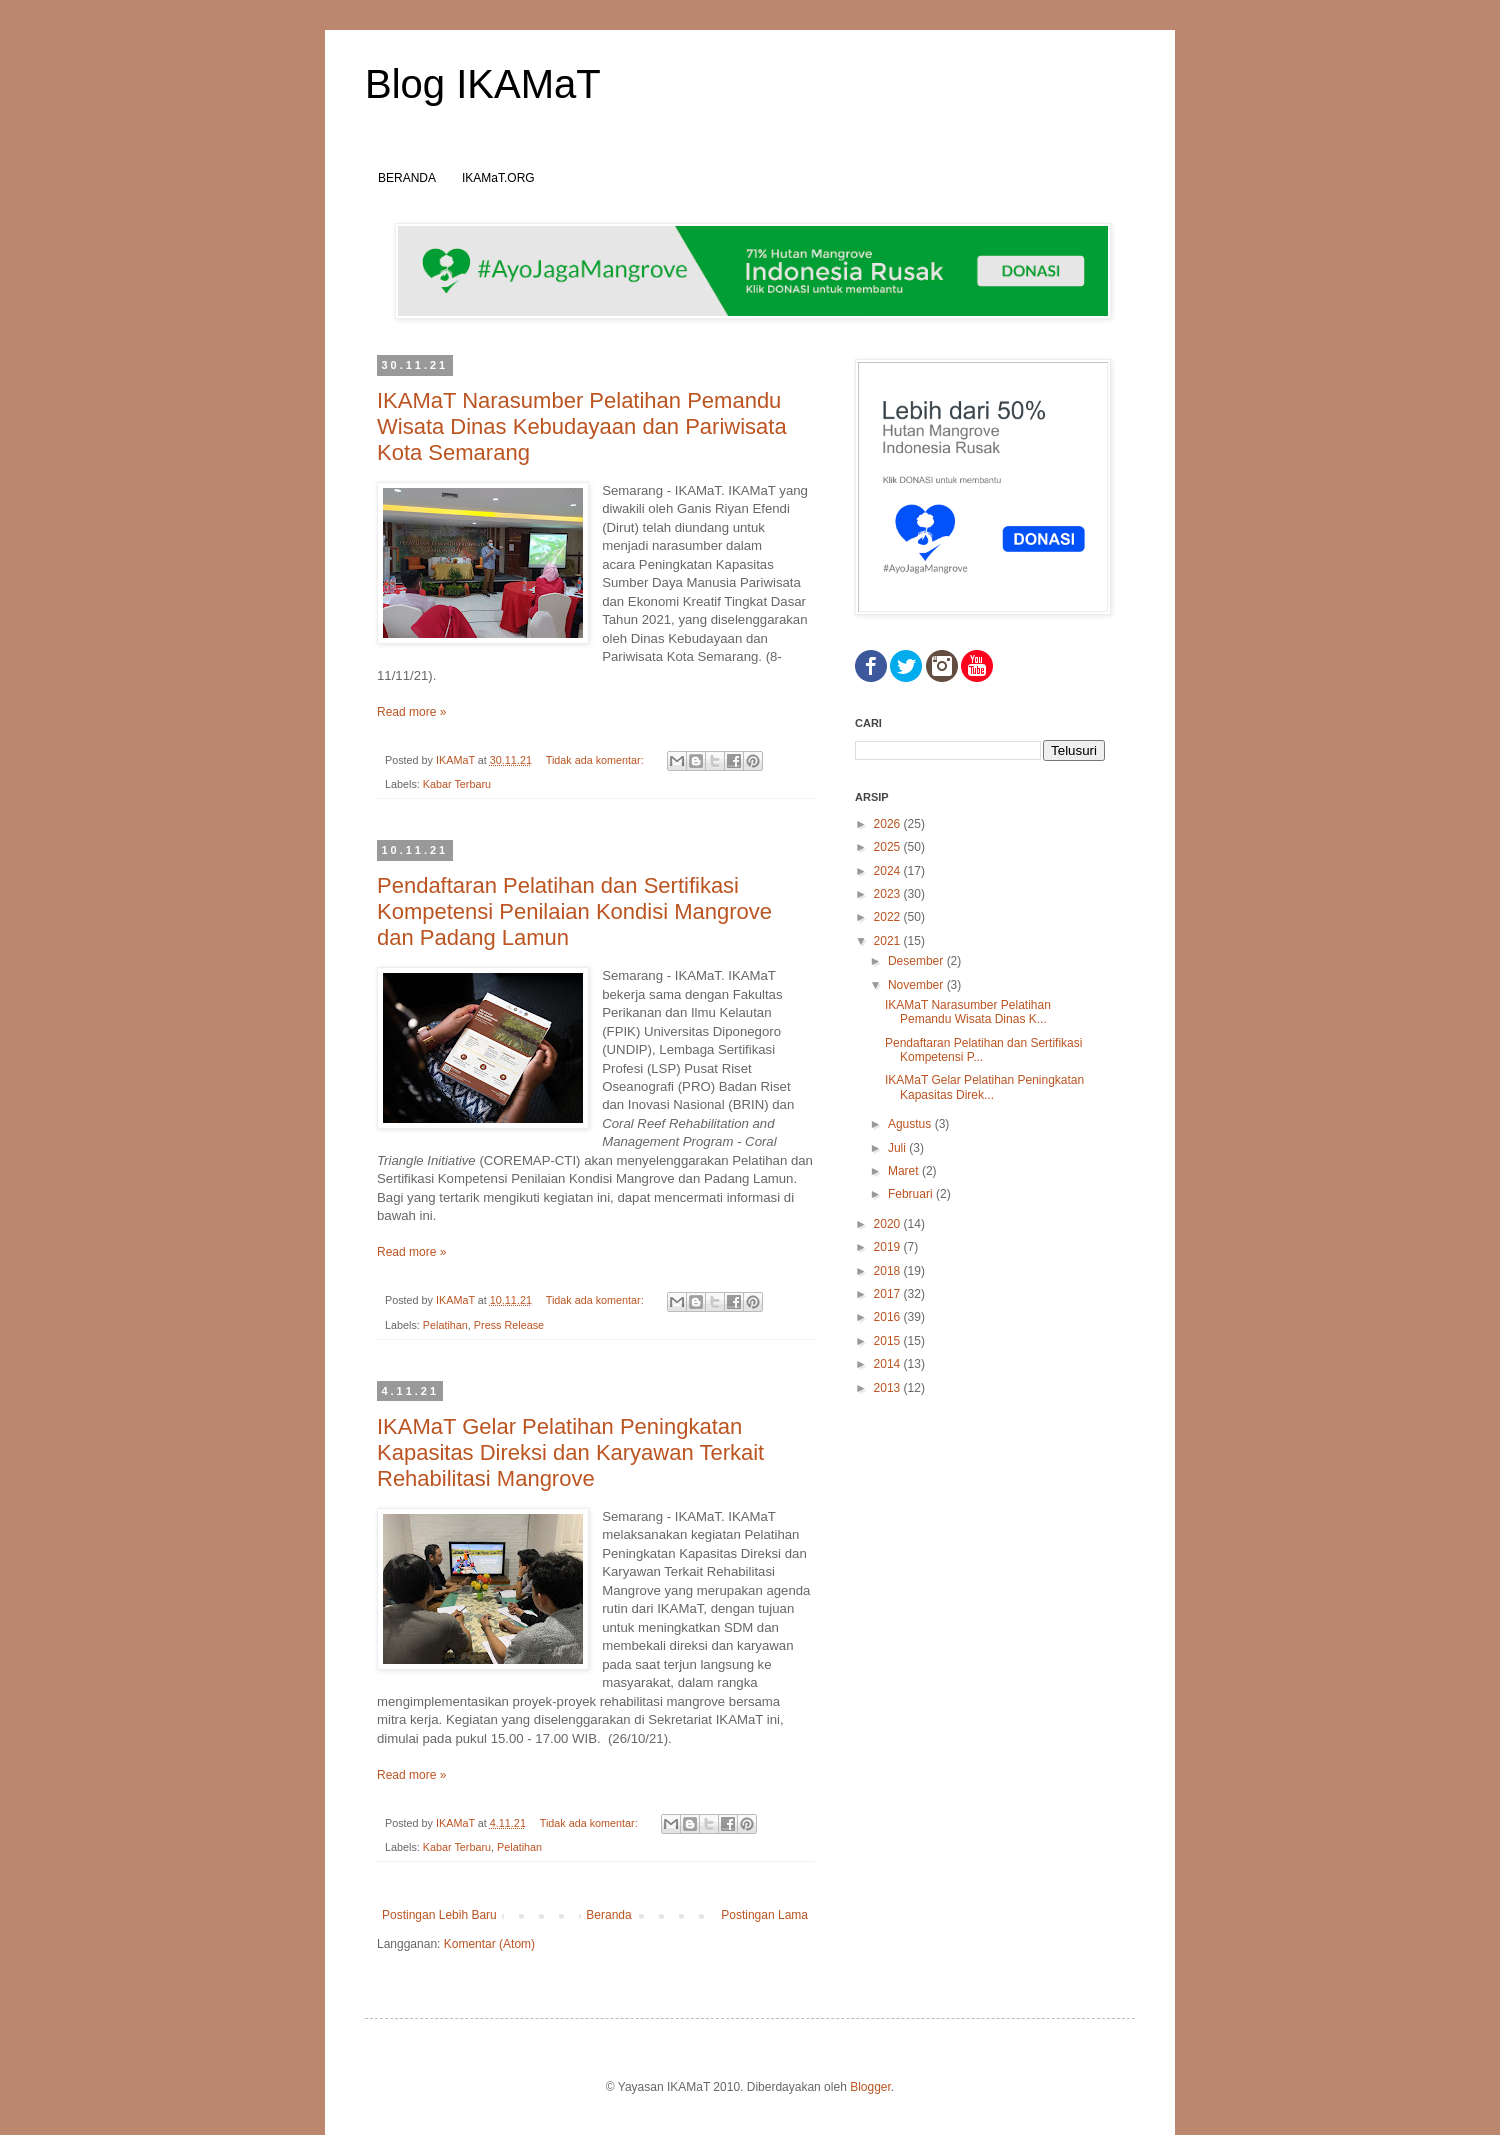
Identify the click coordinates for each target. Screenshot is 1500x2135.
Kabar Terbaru (457, 784)
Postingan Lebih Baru (439, 1915)
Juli (898, 1148)
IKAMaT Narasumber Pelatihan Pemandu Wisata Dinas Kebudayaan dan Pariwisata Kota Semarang (582, 426)
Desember (917, 961)
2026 (889, 824)
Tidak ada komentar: (596, 760)
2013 (889, 1388)
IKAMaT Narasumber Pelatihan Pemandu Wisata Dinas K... (968, 1012)
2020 (889, 1224)
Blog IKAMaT (483, 84)
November (917, 985)
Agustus (911, 1124)
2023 (889, 894)
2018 (889, 1271)
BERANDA (407, 178)
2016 (889, 1317)
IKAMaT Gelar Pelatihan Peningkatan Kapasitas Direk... (984, 1087)
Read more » (411, 712)
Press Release (509, 1325)
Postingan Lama (764, 1915)
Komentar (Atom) (489, 1944)
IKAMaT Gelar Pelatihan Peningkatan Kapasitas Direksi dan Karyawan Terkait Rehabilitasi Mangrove (570, 1452)
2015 (889, 1341)
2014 (889, 1364)
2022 (889, 917)
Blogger (870, 2087)
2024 (889, 871)
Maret (905, 1171)
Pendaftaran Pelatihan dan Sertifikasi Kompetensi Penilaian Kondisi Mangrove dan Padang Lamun (574, 911)
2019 (889, 1247)
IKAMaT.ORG (498, 178)
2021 (889, 941)
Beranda (608, 1915)
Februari (912, 1194)
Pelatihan (445, 1325)
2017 (889, 1294)
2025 (889, 847)
